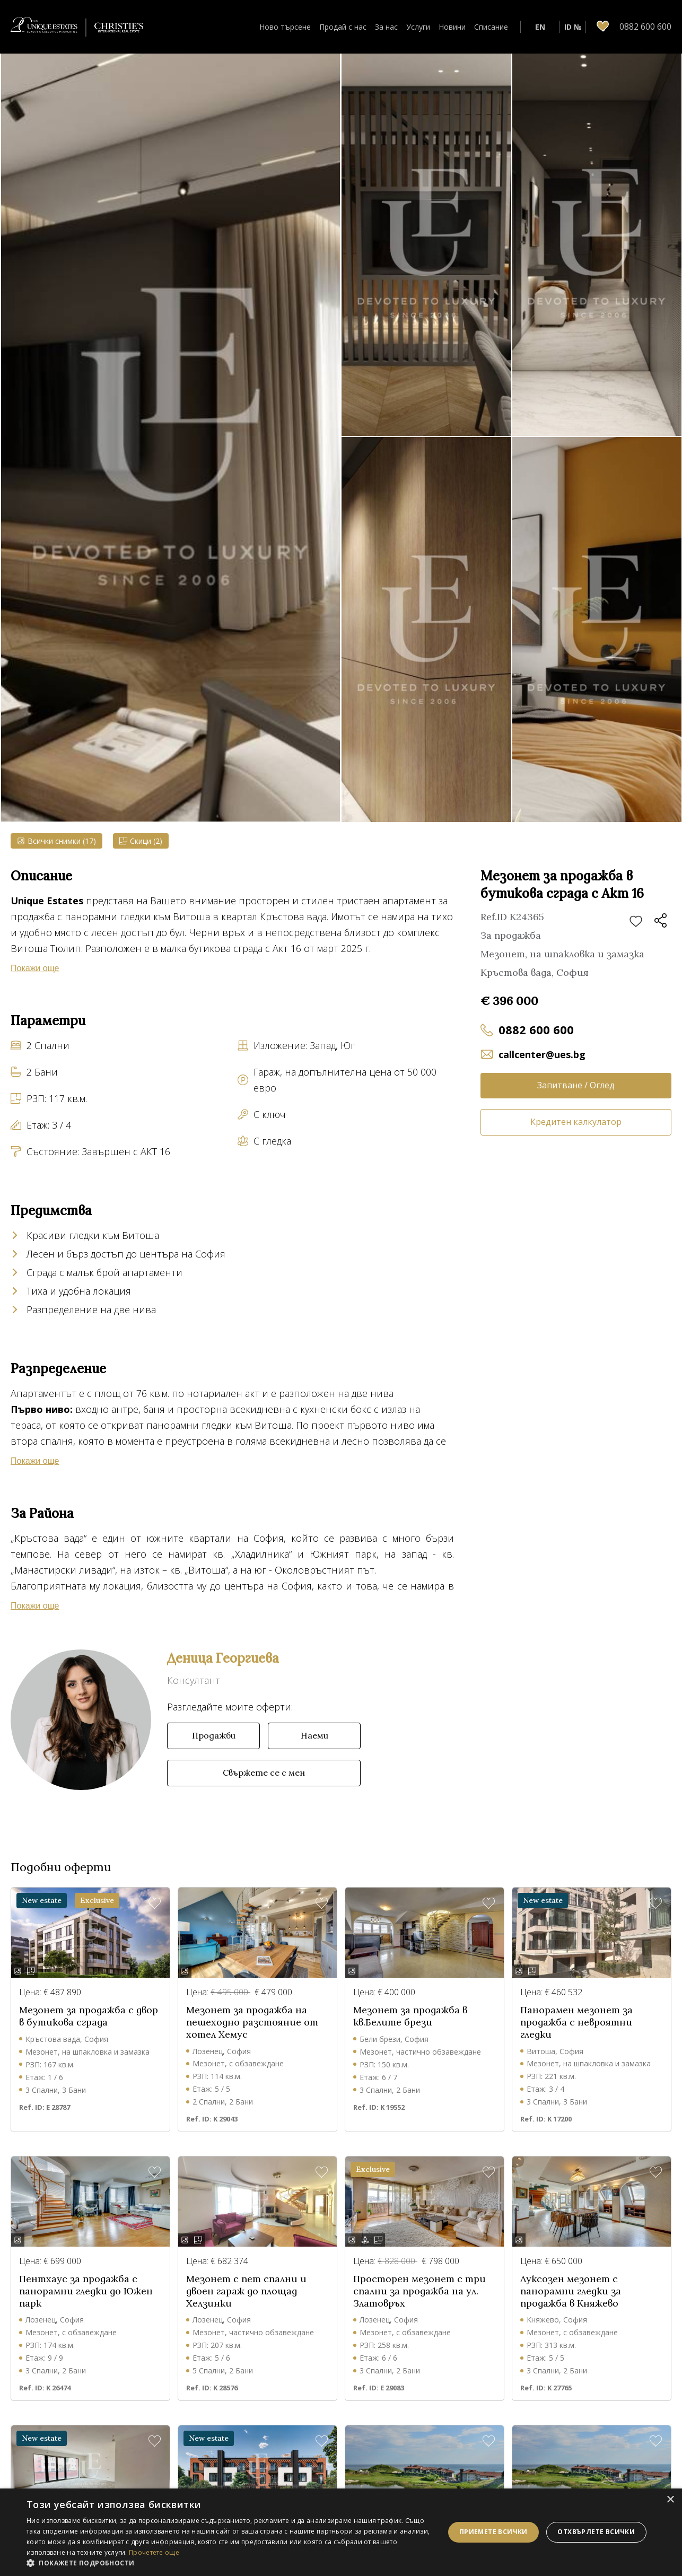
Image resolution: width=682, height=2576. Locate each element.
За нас (386, 27)
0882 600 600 (536, 1029)
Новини (452, 27)
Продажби (213, 1735)
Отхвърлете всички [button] (596, 2531)
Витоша (206, 1570)
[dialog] (341, 2532)
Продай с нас (342, 27)
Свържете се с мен (264, 1772)
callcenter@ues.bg (542, 1054)
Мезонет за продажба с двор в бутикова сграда (88, 2016)
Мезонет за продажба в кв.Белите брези (410, 2016)
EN (540, 27)
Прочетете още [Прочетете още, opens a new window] (154, 2552)
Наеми (314, 1735)
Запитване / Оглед (576, 1085)
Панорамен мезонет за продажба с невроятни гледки (576, 2022)
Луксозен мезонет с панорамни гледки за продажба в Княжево (570, 2291)
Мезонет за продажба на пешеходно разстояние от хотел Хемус (252, 2022)
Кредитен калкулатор (576, 1122)
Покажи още (35, 968)
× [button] (670, 2500)
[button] (229, 2562)
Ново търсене (285, 27)
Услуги (418, 27)
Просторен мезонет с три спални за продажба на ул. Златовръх (419, 2291)
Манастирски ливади (63, 1570)
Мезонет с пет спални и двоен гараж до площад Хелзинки (246, 2291)
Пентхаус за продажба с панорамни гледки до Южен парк (86, 2291)
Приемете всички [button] (493, 2531)
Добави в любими (635, 921)
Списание (491, 27)
